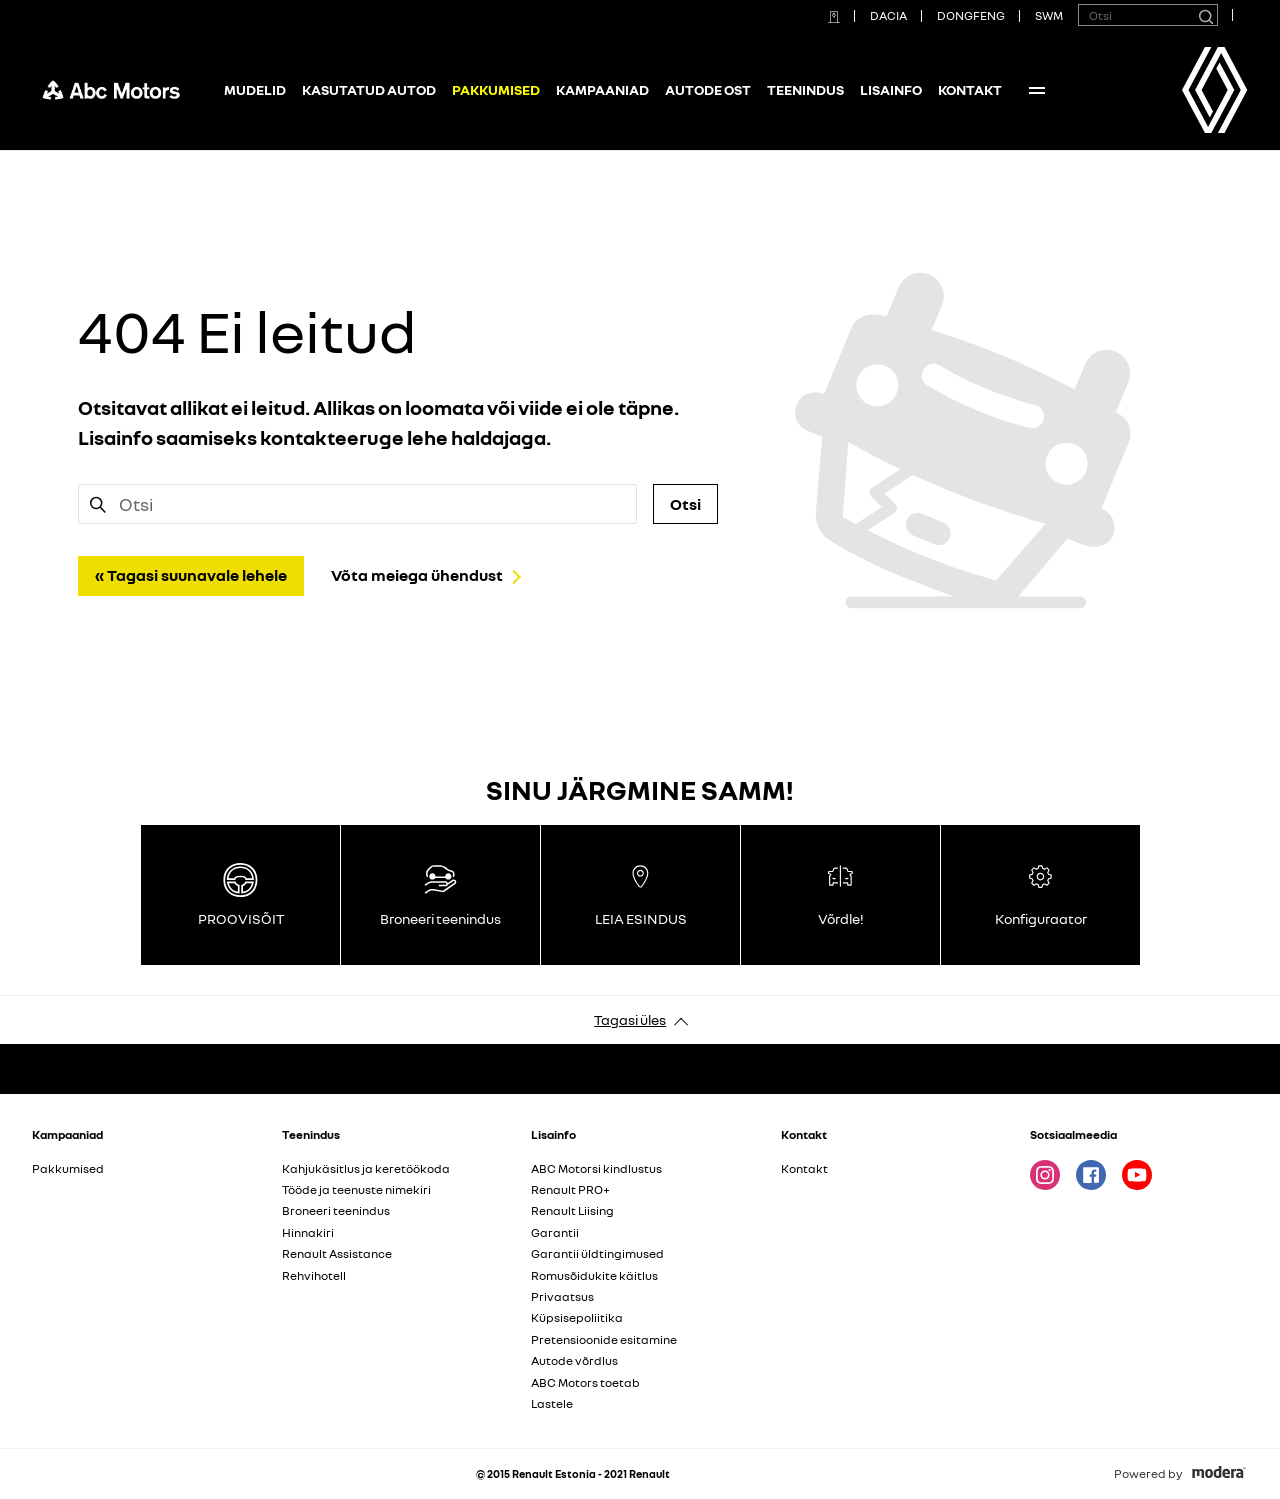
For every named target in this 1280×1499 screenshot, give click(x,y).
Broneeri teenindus (336, 1210)
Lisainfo (891, 89)
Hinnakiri (308, 1232)
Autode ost (708, 89)
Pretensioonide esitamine (604, 1339)
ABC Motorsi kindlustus (596, 1168)
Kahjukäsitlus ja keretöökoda (366, 1168)
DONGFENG (971, 15)
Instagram (1045, 1175)
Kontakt (970, 89)
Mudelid (255, 89)
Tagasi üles (630, 1019)
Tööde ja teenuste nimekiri (356, 1189)
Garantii (555, 1232)
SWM (1049, 15)
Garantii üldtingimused (597, 1253)
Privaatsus (562, 1296)
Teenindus (805, 89)
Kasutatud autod (369, 89)
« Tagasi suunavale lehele (191, 575)
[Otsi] (1205, 15)
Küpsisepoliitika (577, 1317)
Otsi (685, 504)
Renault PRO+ (570, 1189)
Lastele (552, 1403)
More (1037, 90)
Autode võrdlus (574, 1360)
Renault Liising (572, 1210)
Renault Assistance (337, 1253)
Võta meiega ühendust (417, 575)
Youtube (1137, 1175)
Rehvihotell (314, 1275)
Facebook (1091, 1175)
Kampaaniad (602, 89)
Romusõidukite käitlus (594, 1275)
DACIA (888, 15)
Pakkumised (68, 1168)
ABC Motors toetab (585, 1382)
